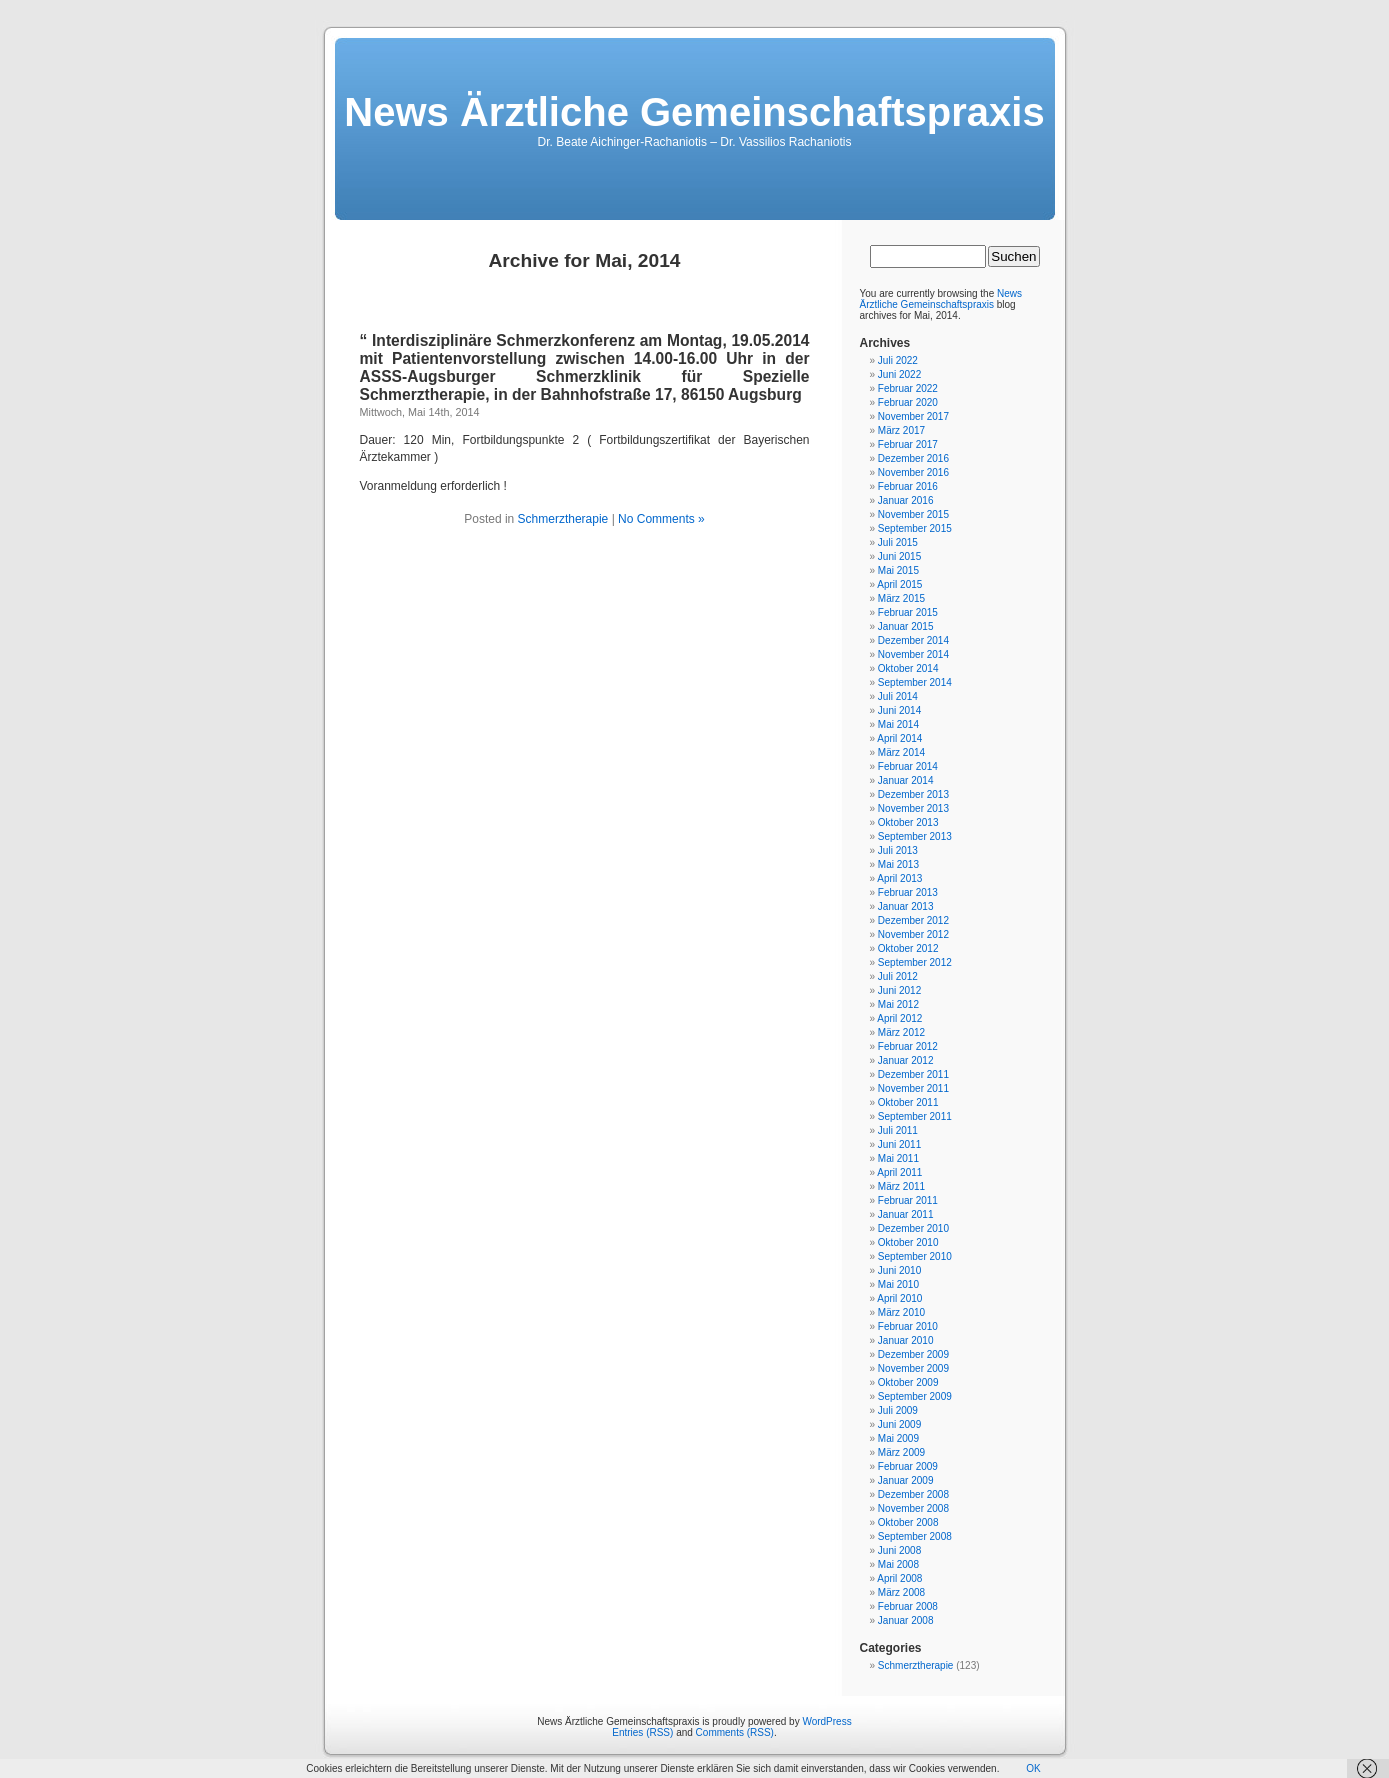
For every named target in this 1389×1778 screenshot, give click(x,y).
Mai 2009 (898, 1438)
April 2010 (899, 1298)
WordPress (826, 1721)
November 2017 (913, 416)
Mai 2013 (898, 864)
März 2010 (901, 1312)
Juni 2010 (899, 1270)
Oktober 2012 (908, 948)
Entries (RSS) (642, 1732)
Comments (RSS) (735, 1732)
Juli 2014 (898, 696)
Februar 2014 (908, 766)
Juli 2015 (898, 542)
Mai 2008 (898, 1564)
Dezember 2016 (913, 458)
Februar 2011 (908, 1200)
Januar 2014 (906, 780)
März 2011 (901, 1186)
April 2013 (899, 878)
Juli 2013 (898, 850)
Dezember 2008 (913, 1494)
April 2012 (899, 1018)
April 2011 (899, 1172)
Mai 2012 (898, 1004)
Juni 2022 (899, 374)
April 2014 (899, 738)
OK (1033, 1768)
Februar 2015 (908, 612)
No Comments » (661, 519)
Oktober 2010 (908, 1242)
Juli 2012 (898, 976)
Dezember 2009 (913, 1354)
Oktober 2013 (908, 822)
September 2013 (915, 836)
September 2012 (915, 962)
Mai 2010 (898, 1284)
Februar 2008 (908, 1606)
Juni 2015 (899, 556)
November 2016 (913, 472)
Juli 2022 (898, 360)
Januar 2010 (906, 1340)
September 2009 (915, 1396)
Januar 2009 (906, 1480)
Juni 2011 (899, 1144)
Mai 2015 (898, 570)
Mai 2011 (898, 1158)
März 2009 (901, 1452)
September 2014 (915, 682)
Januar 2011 (906, 1214)
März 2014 (901, 752)
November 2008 (913, 1508)
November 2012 (913, 934)
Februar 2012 (908, 1046)
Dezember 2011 (913, 1074)
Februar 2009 (908, 1466)
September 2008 (915, 1536)
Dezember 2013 (913, 794)
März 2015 (901, 598)
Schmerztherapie (563, 519)
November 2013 (913, 808)
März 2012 (901, 1032)
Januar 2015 (906, 626)
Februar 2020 (908, 402)
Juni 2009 (899, 1424)
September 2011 (915, 1116)
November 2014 (913, 654)
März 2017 (901, 430)
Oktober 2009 (908, 1382)
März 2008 (901, 1592)
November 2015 (913, 514)
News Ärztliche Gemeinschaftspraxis (694, 112)
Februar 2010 (908, 1326)
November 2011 (913, 1088)
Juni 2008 (899, 1550)
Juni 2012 (899, 990)
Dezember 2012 (913, 920)
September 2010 (915, 1256)
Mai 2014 (898, 724)
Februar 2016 (908, 486)
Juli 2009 (898, 1410)
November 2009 (913, 1368)
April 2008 (899, 1578)
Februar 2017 (908, 444)
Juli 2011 (898, 1130)
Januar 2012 (906, 1060)
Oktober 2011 (908, 1102)
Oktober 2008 (908, 1522)
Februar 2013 (908, 892)
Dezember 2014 (913, 640)
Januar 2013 (906, 906)
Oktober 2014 (908, 668)
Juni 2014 (899, 710)
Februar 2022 (908, 388)
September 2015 (915, 528)
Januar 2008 (906, 1620)
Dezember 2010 (913, 1228)
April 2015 (899, 584)
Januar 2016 (906, 500)
